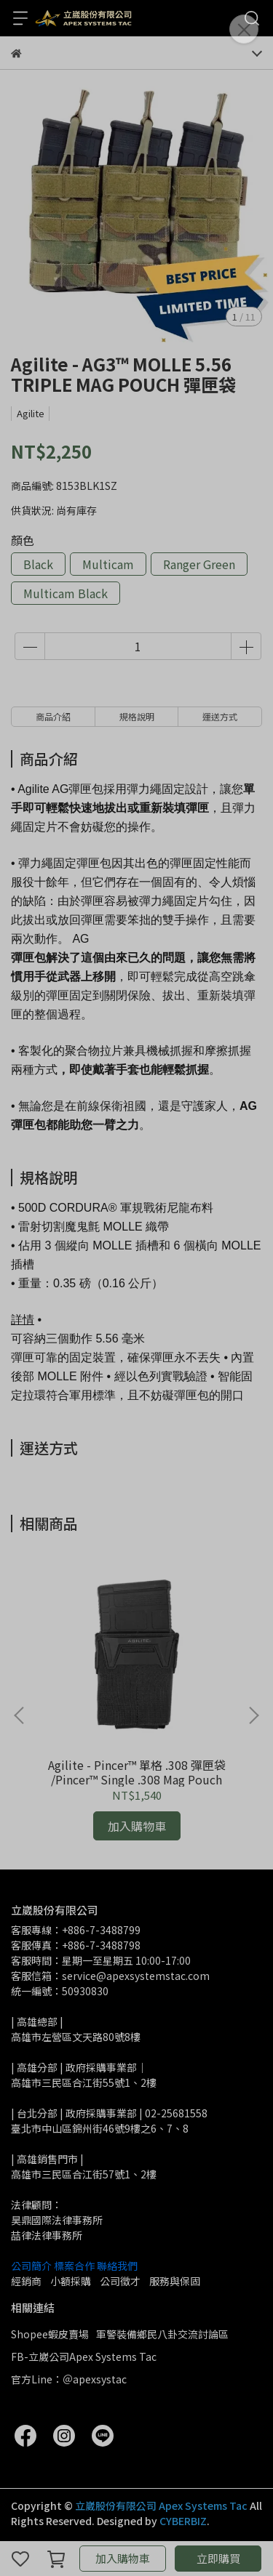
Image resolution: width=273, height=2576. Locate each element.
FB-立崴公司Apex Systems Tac (84, 2356)
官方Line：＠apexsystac (69, 2379)
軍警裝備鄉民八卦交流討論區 (162, 2334)
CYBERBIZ (183, 2520)
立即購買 (218, 2558)
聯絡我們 (117, 2265)
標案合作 (74, 2265)
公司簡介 (31, 2265)
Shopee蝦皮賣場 (50, 2334)
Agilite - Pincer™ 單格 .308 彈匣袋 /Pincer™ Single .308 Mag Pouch (137, 1772)
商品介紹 (53, 716)
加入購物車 (122, 2558)
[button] (253, 1715)
